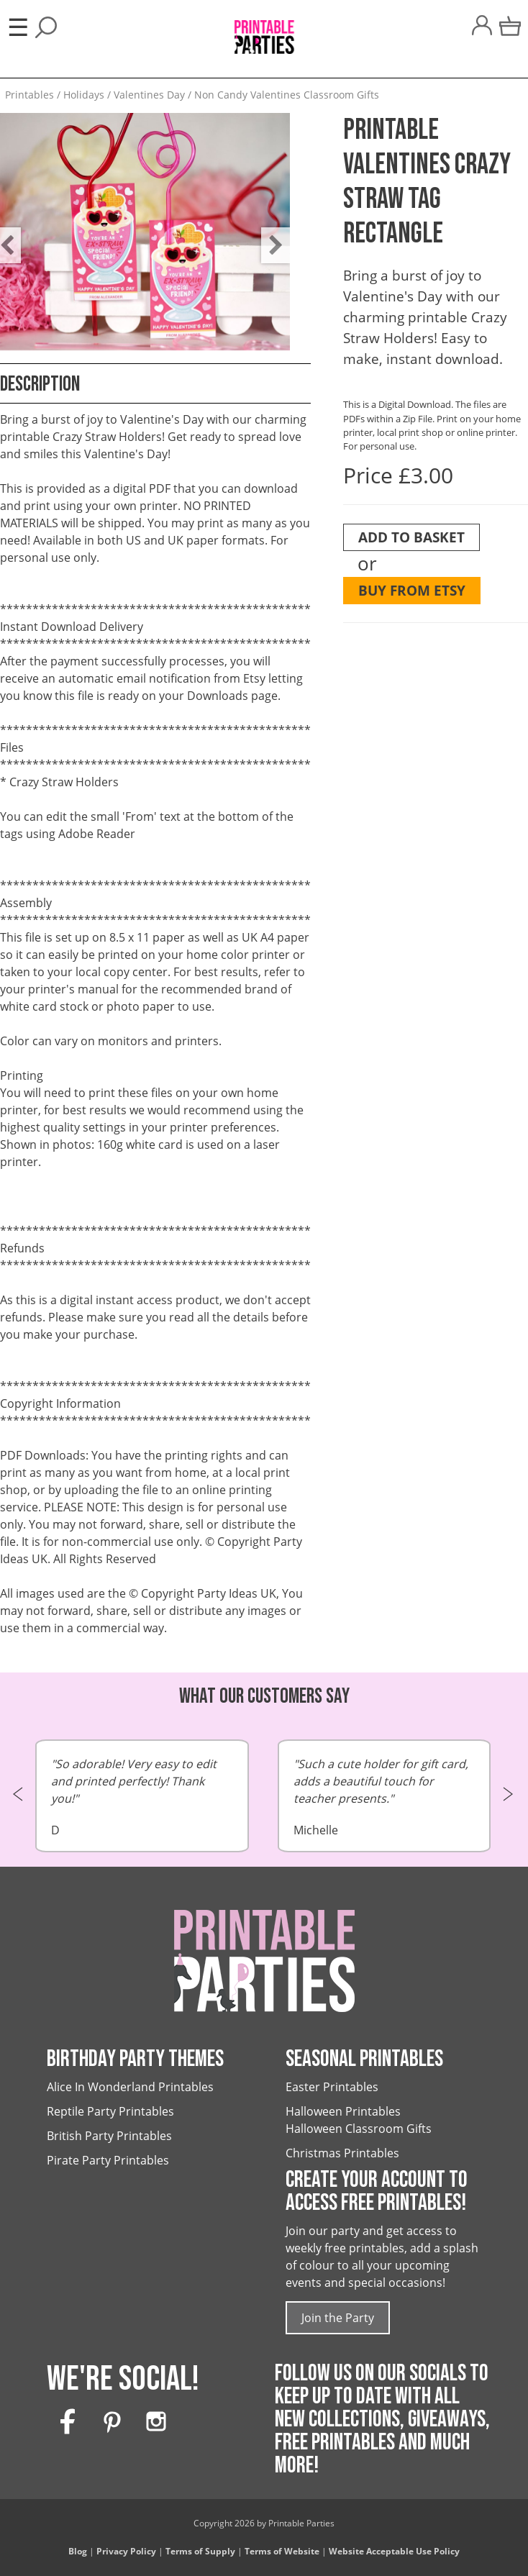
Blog (77, 2551)
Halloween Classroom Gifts (359, 2128)
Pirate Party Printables (108, 2160)
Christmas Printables (342, 2153)
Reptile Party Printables (110, 2111)
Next (268, 234)
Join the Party (337, 2318)
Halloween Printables (343, 2111)
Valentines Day (149, 94)
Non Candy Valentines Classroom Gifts (286, 94)
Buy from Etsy (411, 590)
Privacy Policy (126, 2551)
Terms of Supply (200, 2551)
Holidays (83, 94)
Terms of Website (282, 2551)
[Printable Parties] (264, 30)
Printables (29, 94)
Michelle (384, 1796)
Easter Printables (332, 2087)
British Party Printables (109, 2136)
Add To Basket (411, 537)
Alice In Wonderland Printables (130, 2087)
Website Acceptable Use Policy (394, 2551)
